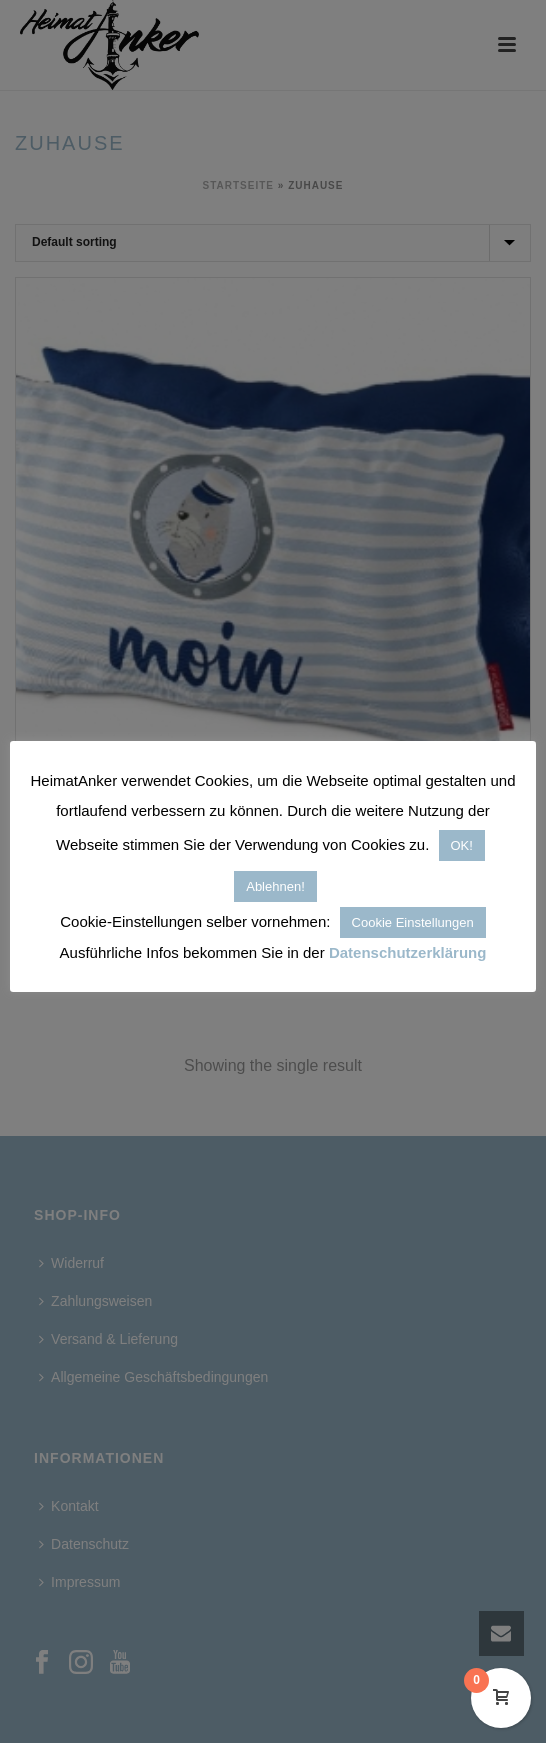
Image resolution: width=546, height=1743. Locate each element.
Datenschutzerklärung (408, 952)
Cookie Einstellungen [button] (413, 922)
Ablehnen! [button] (275, 886)
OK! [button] (462, 845)
